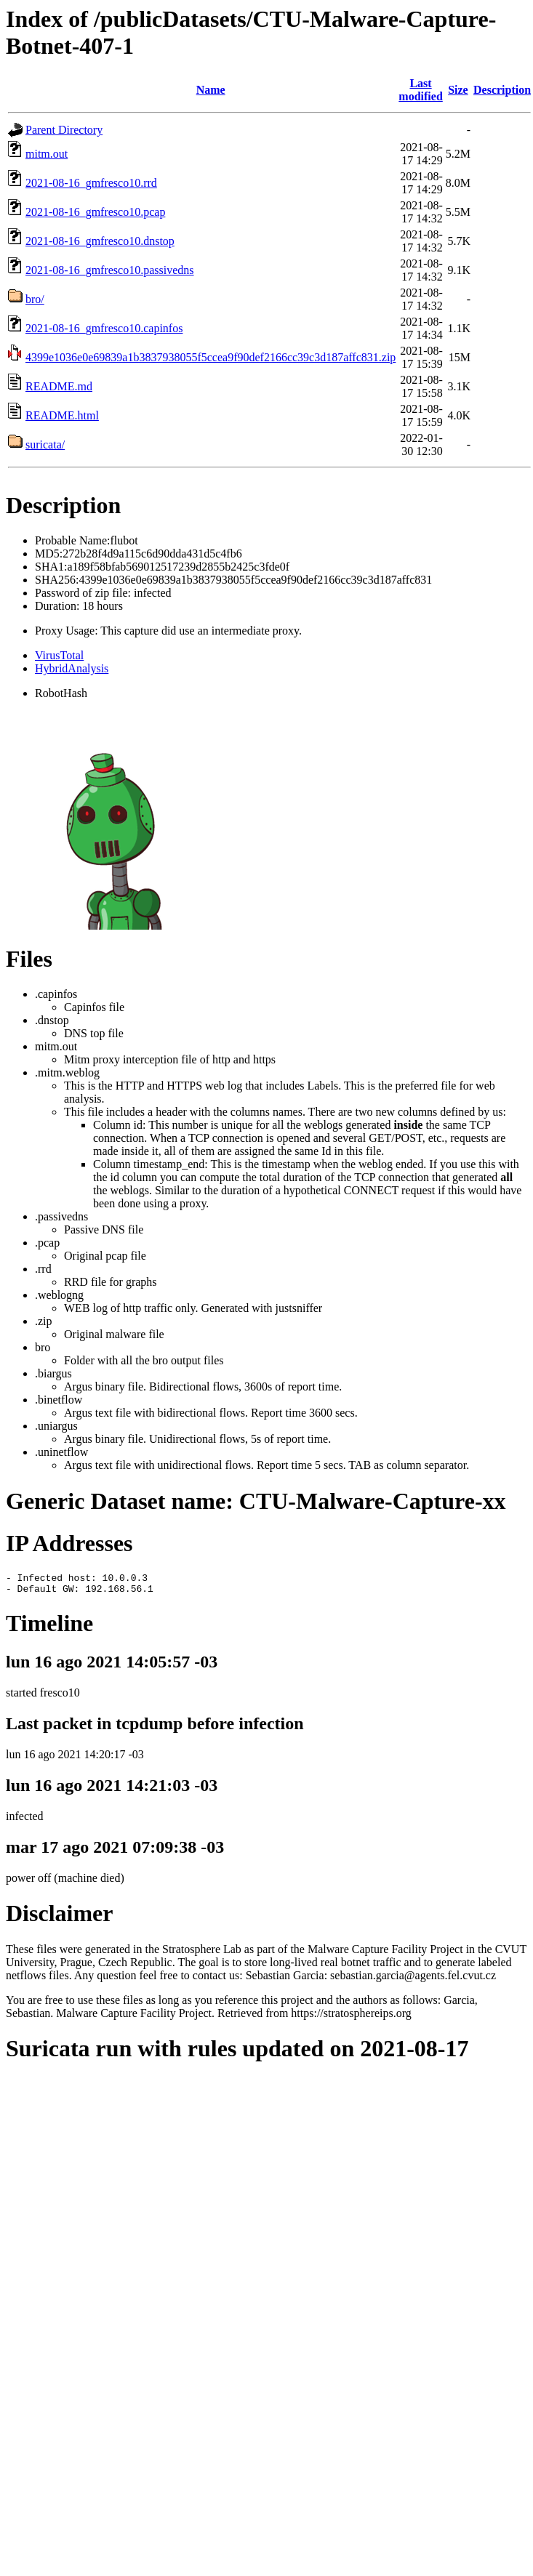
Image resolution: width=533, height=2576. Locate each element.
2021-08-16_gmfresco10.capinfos (104, 328)
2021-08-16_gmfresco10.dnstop (100, 241)
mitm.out (46, 154)
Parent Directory (64, 130)
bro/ (34, 299)
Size (458, 90)
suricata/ (45, 444)
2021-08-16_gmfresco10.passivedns (109, 270)
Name (210, 90)
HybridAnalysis (71, 668)
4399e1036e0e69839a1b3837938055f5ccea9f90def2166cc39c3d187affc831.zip (210, 357)
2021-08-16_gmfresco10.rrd (91, 183)
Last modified (420, 89)
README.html (62, 415)
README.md (58, 386)
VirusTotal (59, 655)
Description (502, 90)
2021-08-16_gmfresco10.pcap (95, 212)
